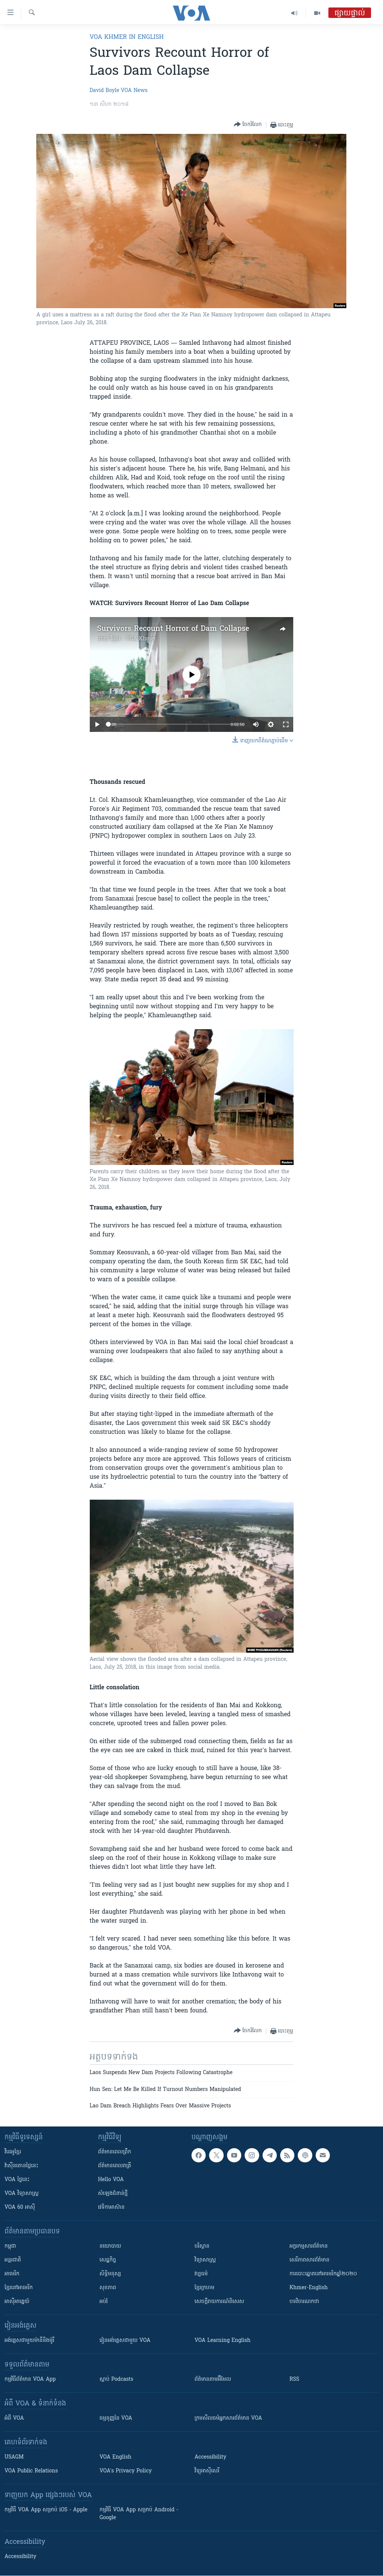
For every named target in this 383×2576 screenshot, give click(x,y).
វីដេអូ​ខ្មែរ (12, 2152)
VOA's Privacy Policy (125, 2471)
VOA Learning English (222, 2341)
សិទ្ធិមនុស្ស (110, 2274)
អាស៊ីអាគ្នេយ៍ (17, 2302)
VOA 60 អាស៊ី (19, 2207)
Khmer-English (308, 2288)
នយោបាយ (110, 2246)
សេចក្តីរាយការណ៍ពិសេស (219, 2302)
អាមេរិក (11, 2274)
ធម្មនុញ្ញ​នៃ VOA (115, 2418)
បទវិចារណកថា (304, 2302)
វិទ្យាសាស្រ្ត (205, 2260)
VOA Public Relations (31, 2471)
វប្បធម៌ (201, 2274)
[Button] (248, 124)
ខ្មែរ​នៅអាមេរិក (18, 2288)
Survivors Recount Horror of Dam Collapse (173, 629)
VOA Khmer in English (127, 37)
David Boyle (104, 91)
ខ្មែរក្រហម (204, 2288)
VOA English (115, 2457)
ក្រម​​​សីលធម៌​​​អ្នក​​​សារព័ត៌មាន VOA (228, 2418)
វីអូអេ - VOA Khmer (133, 639)
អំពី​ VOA (14, 2418)
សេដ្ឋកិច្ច (107, 2260)
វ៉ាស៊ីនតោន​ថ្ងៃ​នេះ (21, 2166)
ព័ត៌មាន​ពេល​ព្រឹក (114, 2152)
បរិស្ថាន (201, 2246)
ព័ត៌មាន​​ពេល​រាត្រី (114, 2166)
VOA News (134, 91)
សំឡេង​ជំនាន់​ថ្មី (113, 2194)
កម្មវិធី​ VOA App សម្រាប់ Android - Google (138, 2514)
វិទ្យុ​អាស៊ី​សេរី (206, 2471)
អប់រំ (103, 2302)
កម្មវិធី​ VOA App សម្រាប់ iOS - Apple (46, 2510)
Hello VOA (111, 2180)
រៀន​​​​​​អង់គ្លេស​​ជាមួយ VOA (124, 2341)
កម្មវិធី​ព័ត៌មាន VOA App (30, 2379)
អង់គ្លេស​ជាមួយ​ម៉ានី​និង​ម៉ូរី (29, 2341)
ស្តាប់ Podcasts (116, 2379)
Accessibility (210, 2457)
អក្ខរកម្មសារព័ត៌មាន (308, 2246)
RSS (294, 2379)
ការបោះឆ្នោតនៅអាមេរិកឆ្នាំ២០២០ (323, 2274)
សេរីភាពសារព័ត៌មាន (309, 2260)
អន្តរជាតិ (12, 2260)
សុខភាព (107, 2288)
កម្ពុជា (10, 2246)
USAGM (14, 2457)
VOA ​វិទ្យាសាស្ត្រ (21, 2194)
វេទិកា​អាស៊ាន (111, 2207)
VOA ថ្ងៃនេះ (17, 2180)
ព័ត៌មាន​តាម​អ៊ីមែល (212, 2379)
